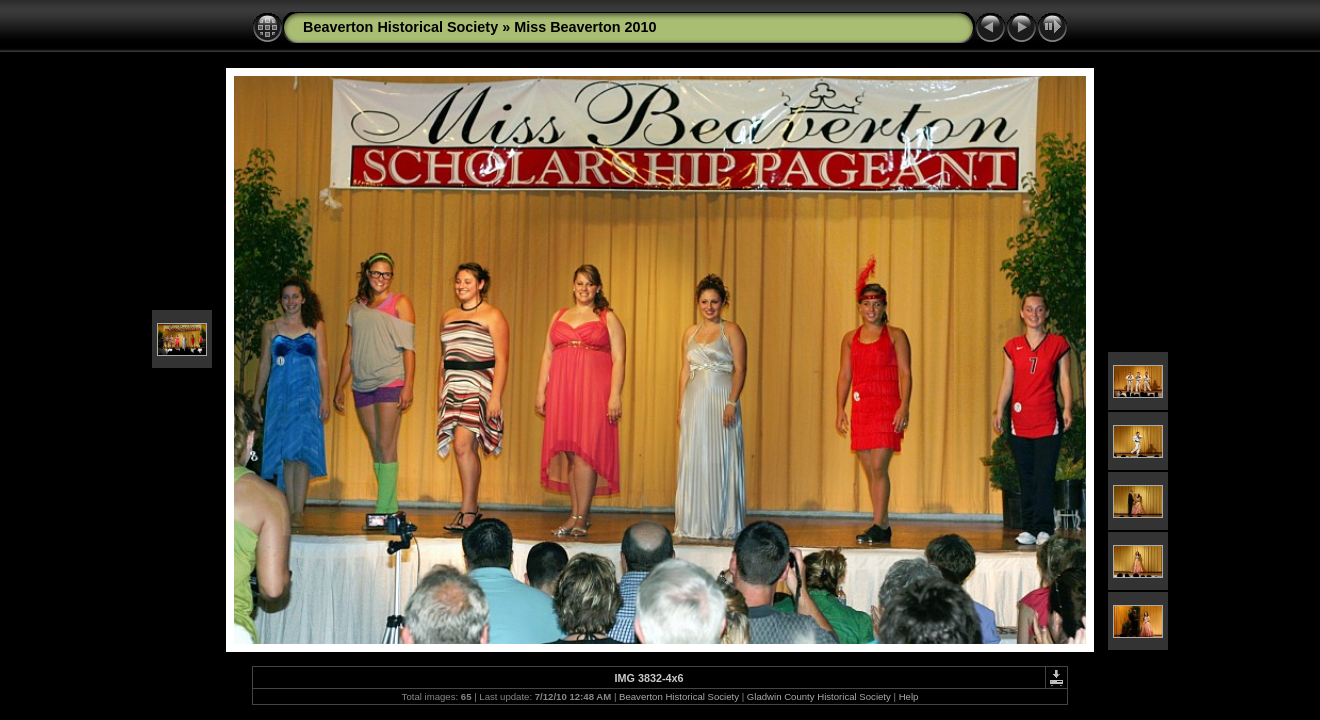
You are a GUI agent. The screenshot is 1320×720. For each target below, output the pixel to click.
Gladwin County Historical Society (819, 696)
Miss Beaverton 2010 (585, 27)
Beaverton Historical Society (400, 27)
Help (909, 696)
